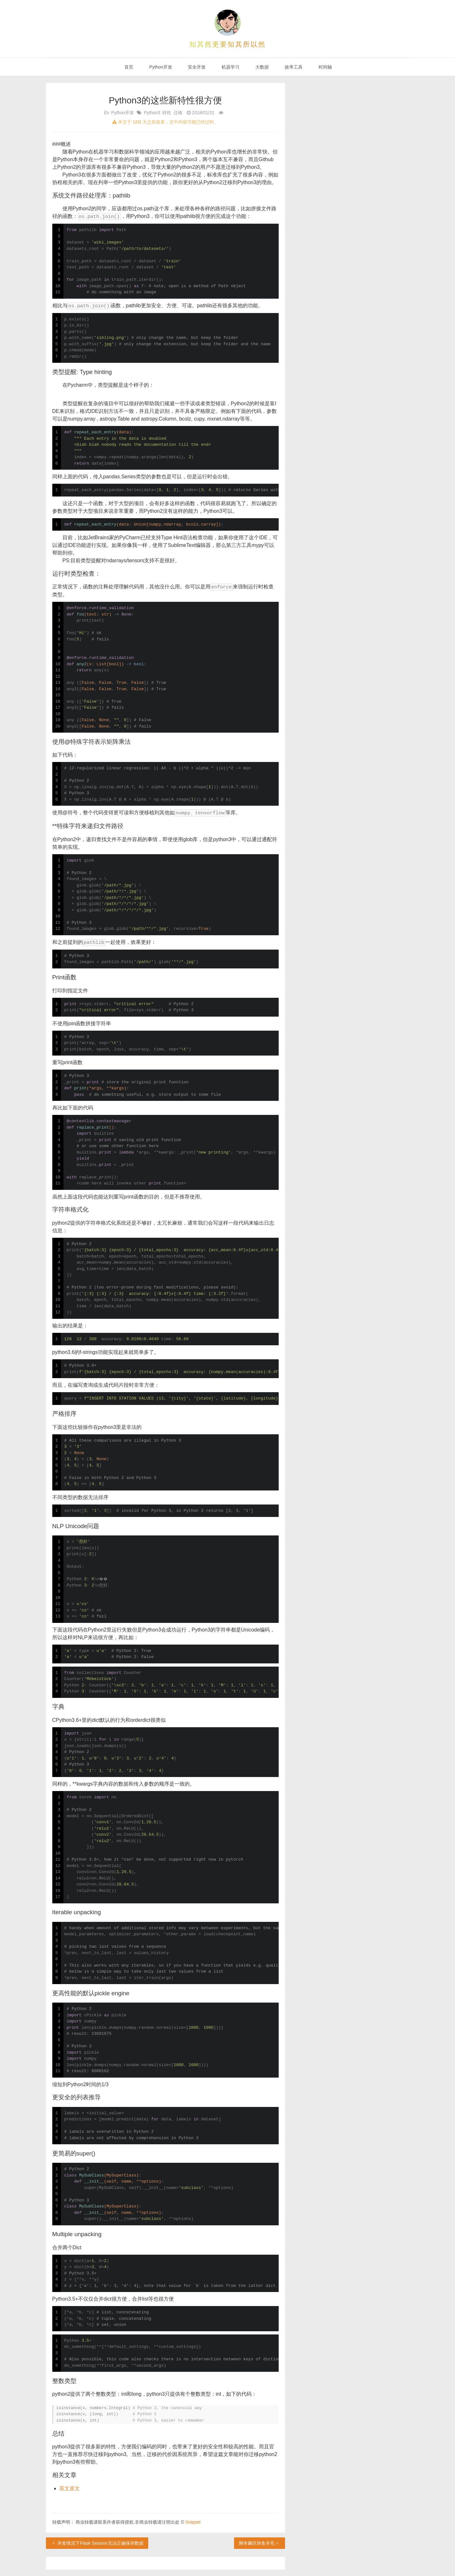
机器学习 (229, 67)
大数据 (261, 67)
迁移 (177, 112)
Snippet (192, 2522)
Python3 (152, 112)
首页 (128, 67)
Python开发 (160, 67)
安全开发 (196, 67)
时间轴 (324, 67)
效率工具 (293, 67)
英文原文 (69, 2488)
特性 (166, 112)
